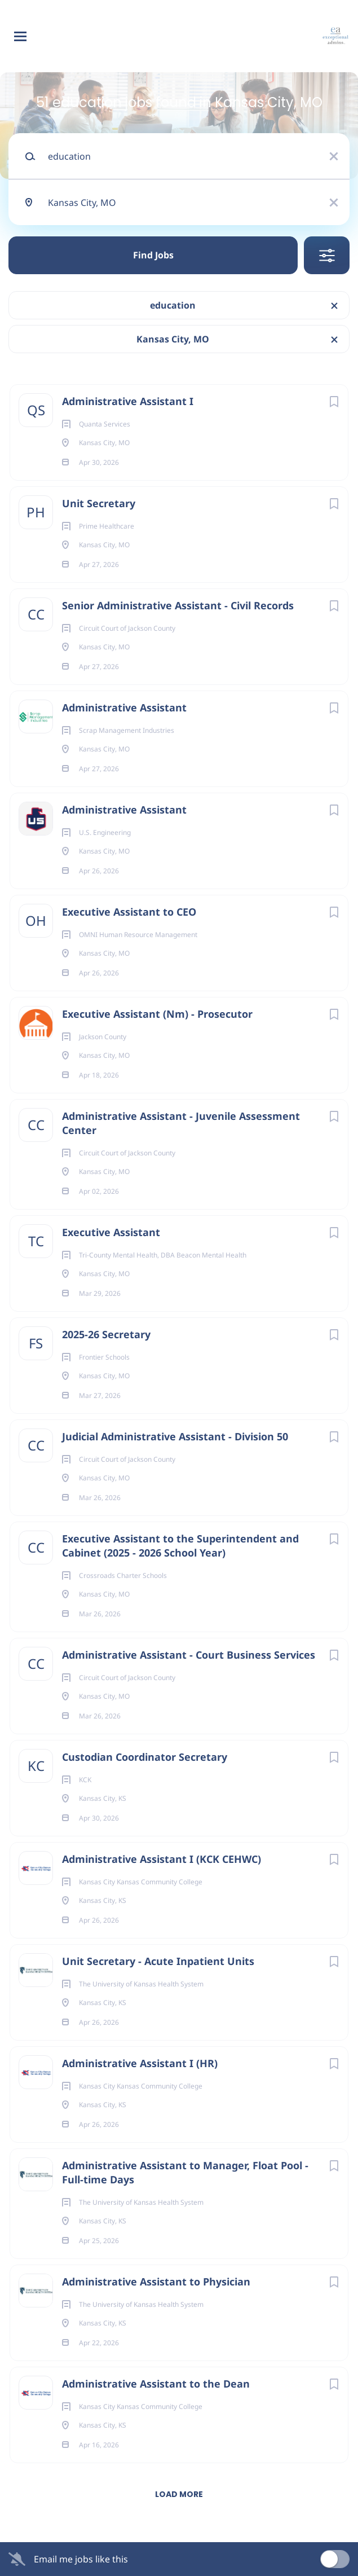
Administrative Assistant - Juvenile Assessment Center (181, 1123)
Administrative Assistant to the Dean (156, 2383)
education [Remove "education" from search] (173, 305)
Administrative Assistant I (127, 401)
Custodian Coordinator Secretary (144, 1757)
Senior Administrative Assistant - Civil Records (178, 605)
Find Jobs (153, 255)
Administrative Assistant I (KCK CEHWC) (161, 1859)
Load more (179, 2494)
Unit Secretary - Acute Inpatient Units (158, 1961)
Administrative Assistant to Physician (156, 2281)
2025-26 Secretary (106, 1334)
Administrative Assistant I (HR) (140, 2063)
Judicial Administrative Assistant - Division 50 (175, 1436)
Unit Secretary (98, 503)
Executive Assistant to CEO (129, 911)
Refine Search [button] (327, 255)
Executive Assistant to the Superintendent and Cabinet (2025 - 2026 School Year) (180, 1545)
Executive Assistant (111, 1232)
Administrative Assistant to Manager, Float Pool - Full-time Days (185, 2172)
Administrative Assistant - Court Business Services (188, 1654)
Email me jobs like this (81, 2559)
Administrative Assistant (124, 707)
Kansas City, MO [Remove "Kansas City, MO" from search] (172, 339)
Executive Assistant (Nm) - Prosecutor (157, 1014)
